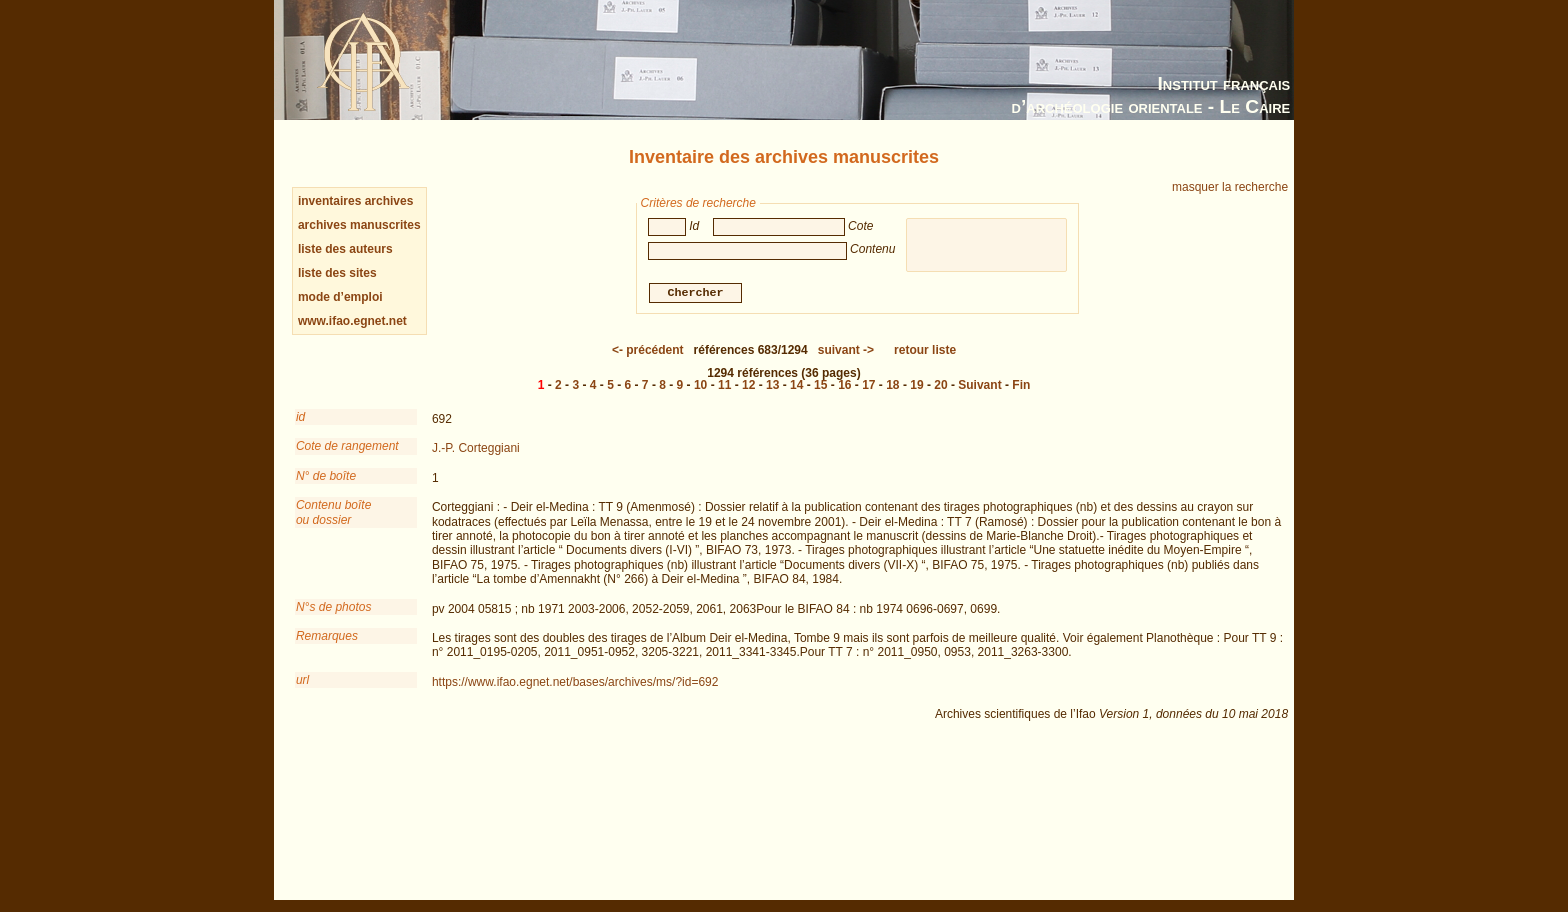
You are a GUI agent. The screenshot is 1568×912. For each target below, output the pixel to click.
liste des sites (337, 273)
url (302, 680)
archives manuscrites (359, 225)
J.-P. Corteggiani (476, 448)
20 (940, 385)
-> (846, 350)
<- (648, 350)
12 (748, 385)
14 (796, 385)
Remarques (327, 636)
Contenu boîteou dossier (333, 512)
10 (700, 385)
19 (916, 385)
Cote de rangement (347, 446)
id (300, 417)
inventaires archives (355, 201)
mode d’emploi (340, 297)
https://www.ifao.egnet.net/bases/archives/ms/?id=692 (575, 682)
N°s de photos (334, 607)
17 (868, 385)
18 (892, 385)
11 (724, 385)
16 (844, 385)
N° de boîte (326, 476)
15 (820, 385)
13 (772, 385)
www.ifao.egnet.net (352, 321)
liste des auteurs (345, 249)
